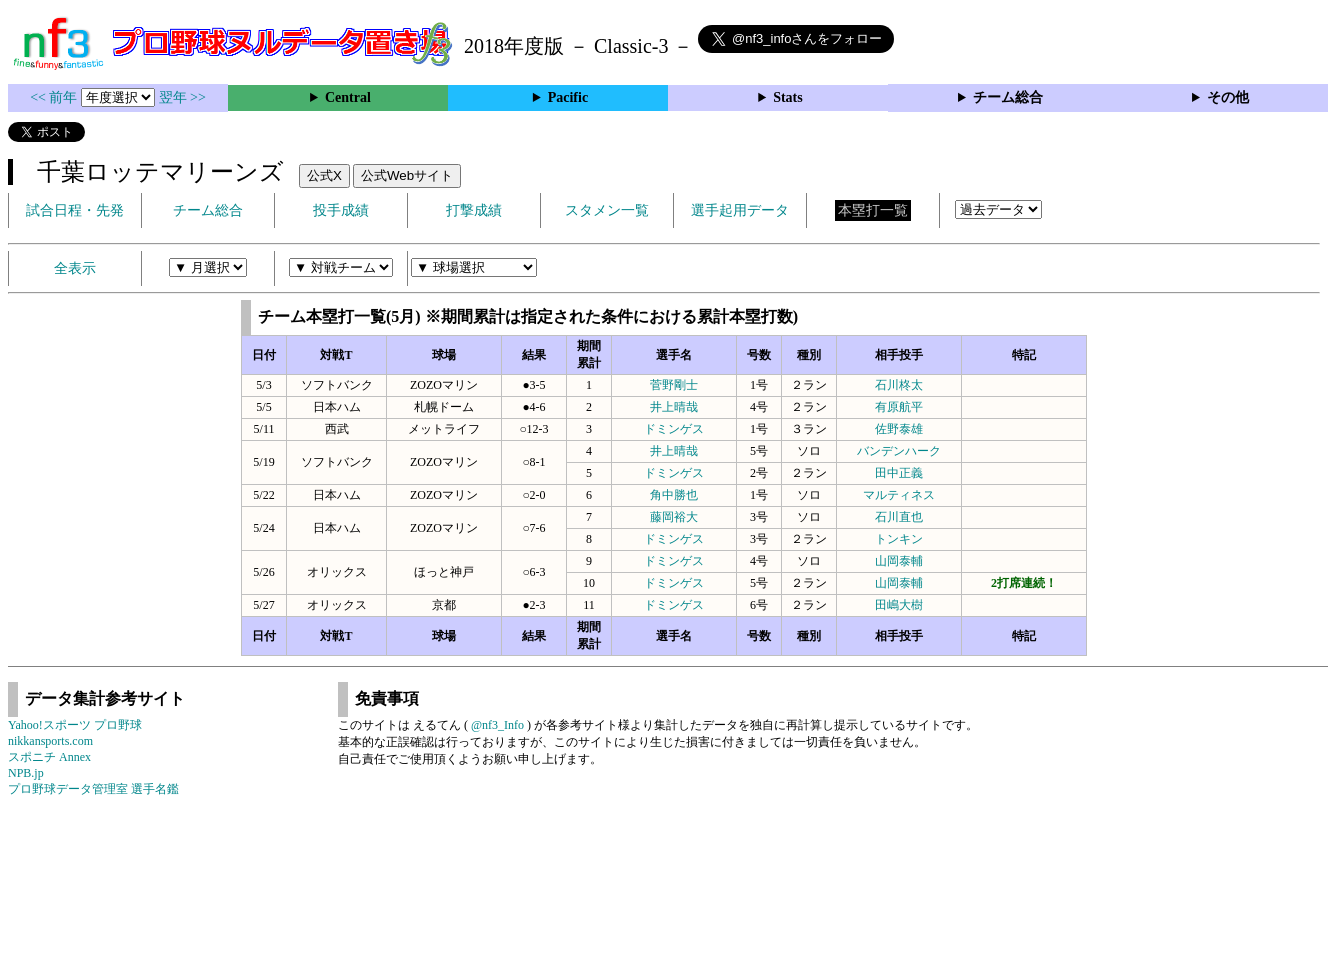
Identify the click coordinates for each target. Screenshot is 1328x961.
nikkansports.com (50, 741)
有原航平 (899, 407)
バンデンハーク (899, 451)
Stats (788, 97)
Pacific (568, 97)
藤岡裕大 (674, 517)
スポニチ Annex (49, 757)
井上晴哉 (674, 407)
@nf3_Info (497, 725)
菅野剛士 (674, 385)
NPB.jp (26, 773)
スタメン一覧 (607, 210)
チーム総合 (1008, 97)
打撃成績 (474, 210)
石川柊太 (899, 385)
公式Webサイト (407, 175)
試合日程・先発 (75, 210)
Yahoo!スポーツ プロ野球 (75, 725)
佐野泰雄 (899, 429)
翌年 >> (182, 97)
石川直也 (899, 517)
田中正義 (899, 473)
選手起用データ (740, 210)
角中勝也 (674, 495)
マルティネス (899, 495)
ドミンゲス (674, 429)
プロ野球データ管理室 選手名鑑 (93, 789)
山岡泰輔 (899, 561)
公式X (324, 175)
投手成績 (341, 210)
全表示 (75, 268)
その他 (1228, 97)
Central (348, 97)
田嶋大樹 (899, 605)
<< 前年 (55, 97)
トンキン (899, 539)
